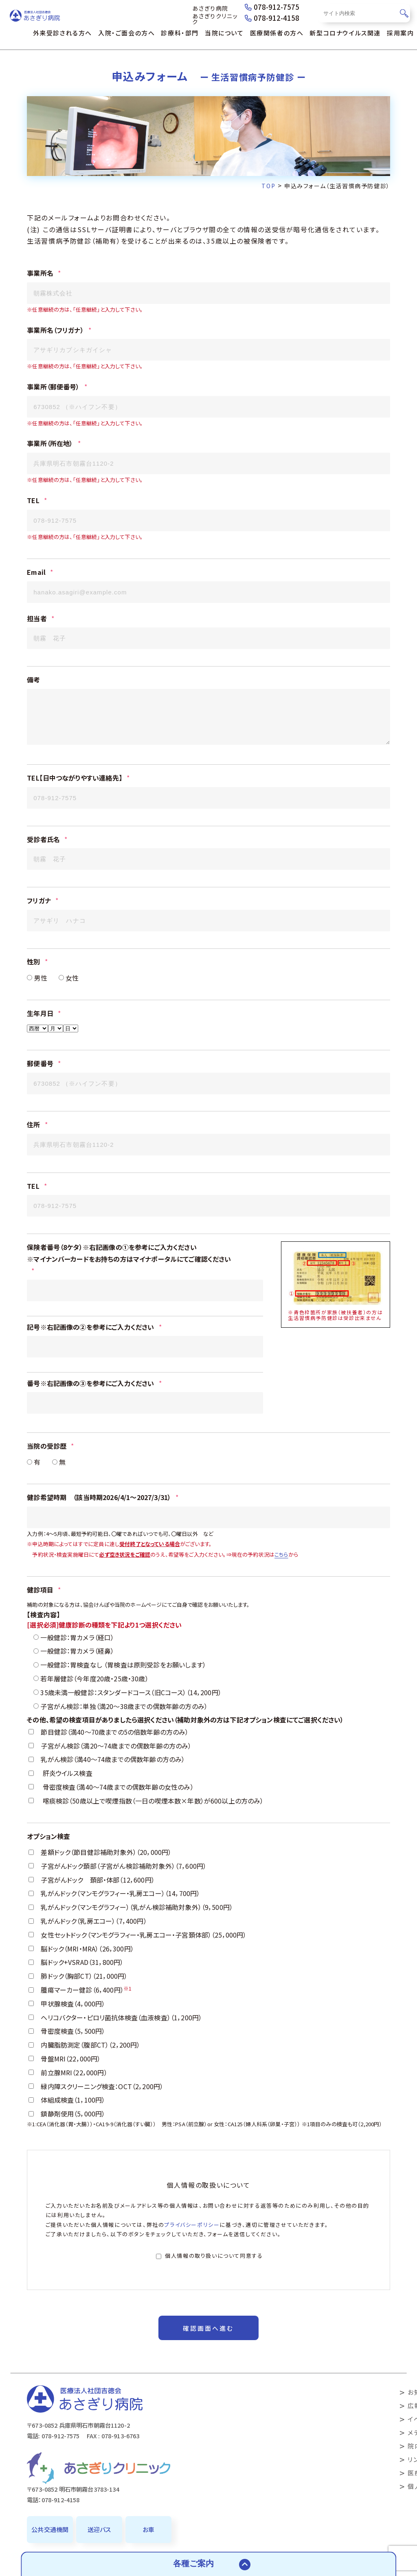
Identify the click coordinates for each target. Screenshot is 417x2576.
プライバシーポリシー (191, 2257)
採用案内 (400, 33)
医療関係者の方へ (277, 33)
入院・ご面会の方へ (126, 33)
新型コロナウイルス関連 (345, 33)
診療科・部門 (180, 33)
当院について (224, 33)
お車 (148, 2529)
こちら (281, 1587)
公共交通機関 (49, 2529)
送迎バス (99, 2529)
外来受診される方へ (62, 33)
